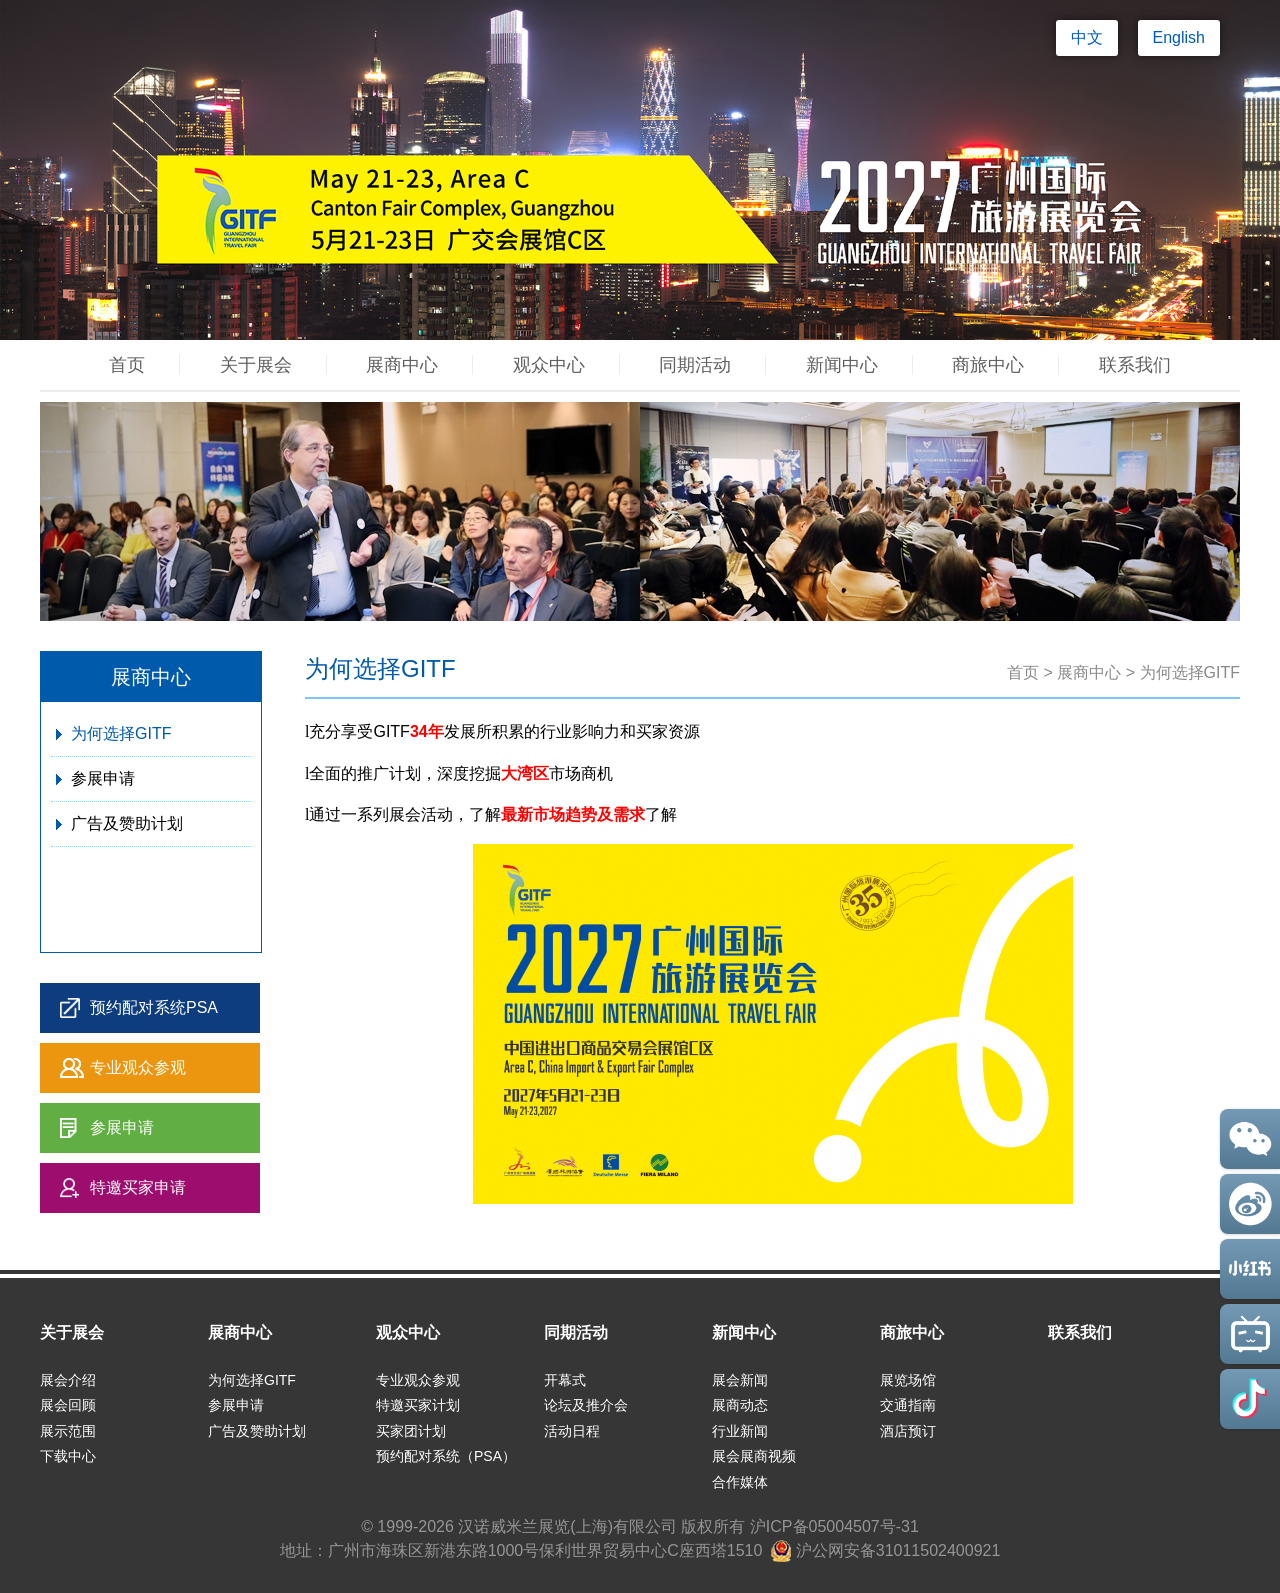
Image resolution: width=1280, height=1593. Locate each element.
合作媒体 (740, 1482)
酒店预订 (908, 1431)
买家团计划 (411, 1431)
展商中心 (402, 365)
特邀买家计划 (418, 1405)
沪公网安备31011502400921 (885, 1550)
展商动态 (740, 1405)
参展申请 (103, 778)
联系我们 (1135, 365)
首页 (127, 365)
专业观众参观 (138, 1067)
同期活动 (695, 365)
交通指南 (908, 1405)
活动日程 (572, 1431)
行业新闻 (740, 1431)
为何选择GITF (121, 733)
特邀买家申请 (138, 1187)
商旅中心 (988, 365)
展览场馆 (908, 1380)
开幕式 (565, 1380)
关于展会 (256, 365)
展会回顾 (68, 1405)
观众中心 (549, 365)
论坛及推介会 (586, 1405)
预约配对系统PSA (154, 1007)
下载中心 (68, 1456)
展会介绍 (68, 1380)
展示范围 (68, 1431)
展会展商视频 (754, 1456)
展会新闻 (740, 1380)
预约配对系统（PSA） (446, 1456)
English (1179, 37)
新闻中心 (842, 365)
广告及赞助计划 (127, 823)
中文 (1087, 37)
